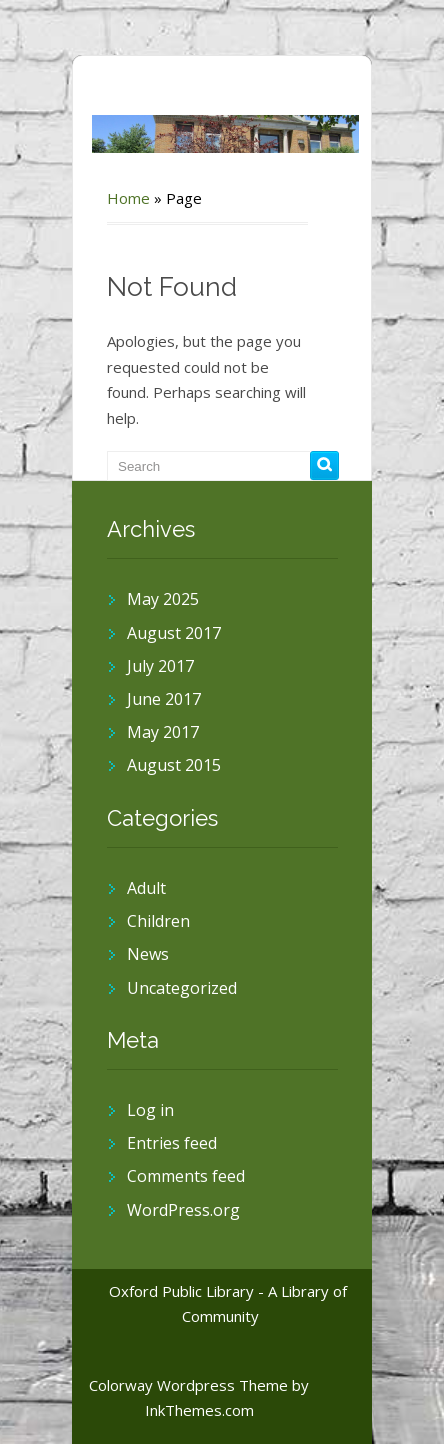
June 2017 (164, 699)
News (148, 954)
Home (128, 198)
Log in (150, 1110)
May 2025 (163, 599)
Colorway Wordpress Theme (188, 1385)
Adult (146, 888)
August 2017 (174, 633)
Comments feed (186, 1176)
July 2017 (160, 666)
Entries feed (172, 1143)
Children (158, 921)
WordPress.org (183, 1210)
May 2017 (163, 732)
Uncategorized (182, 988)
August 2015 (174, 765)
